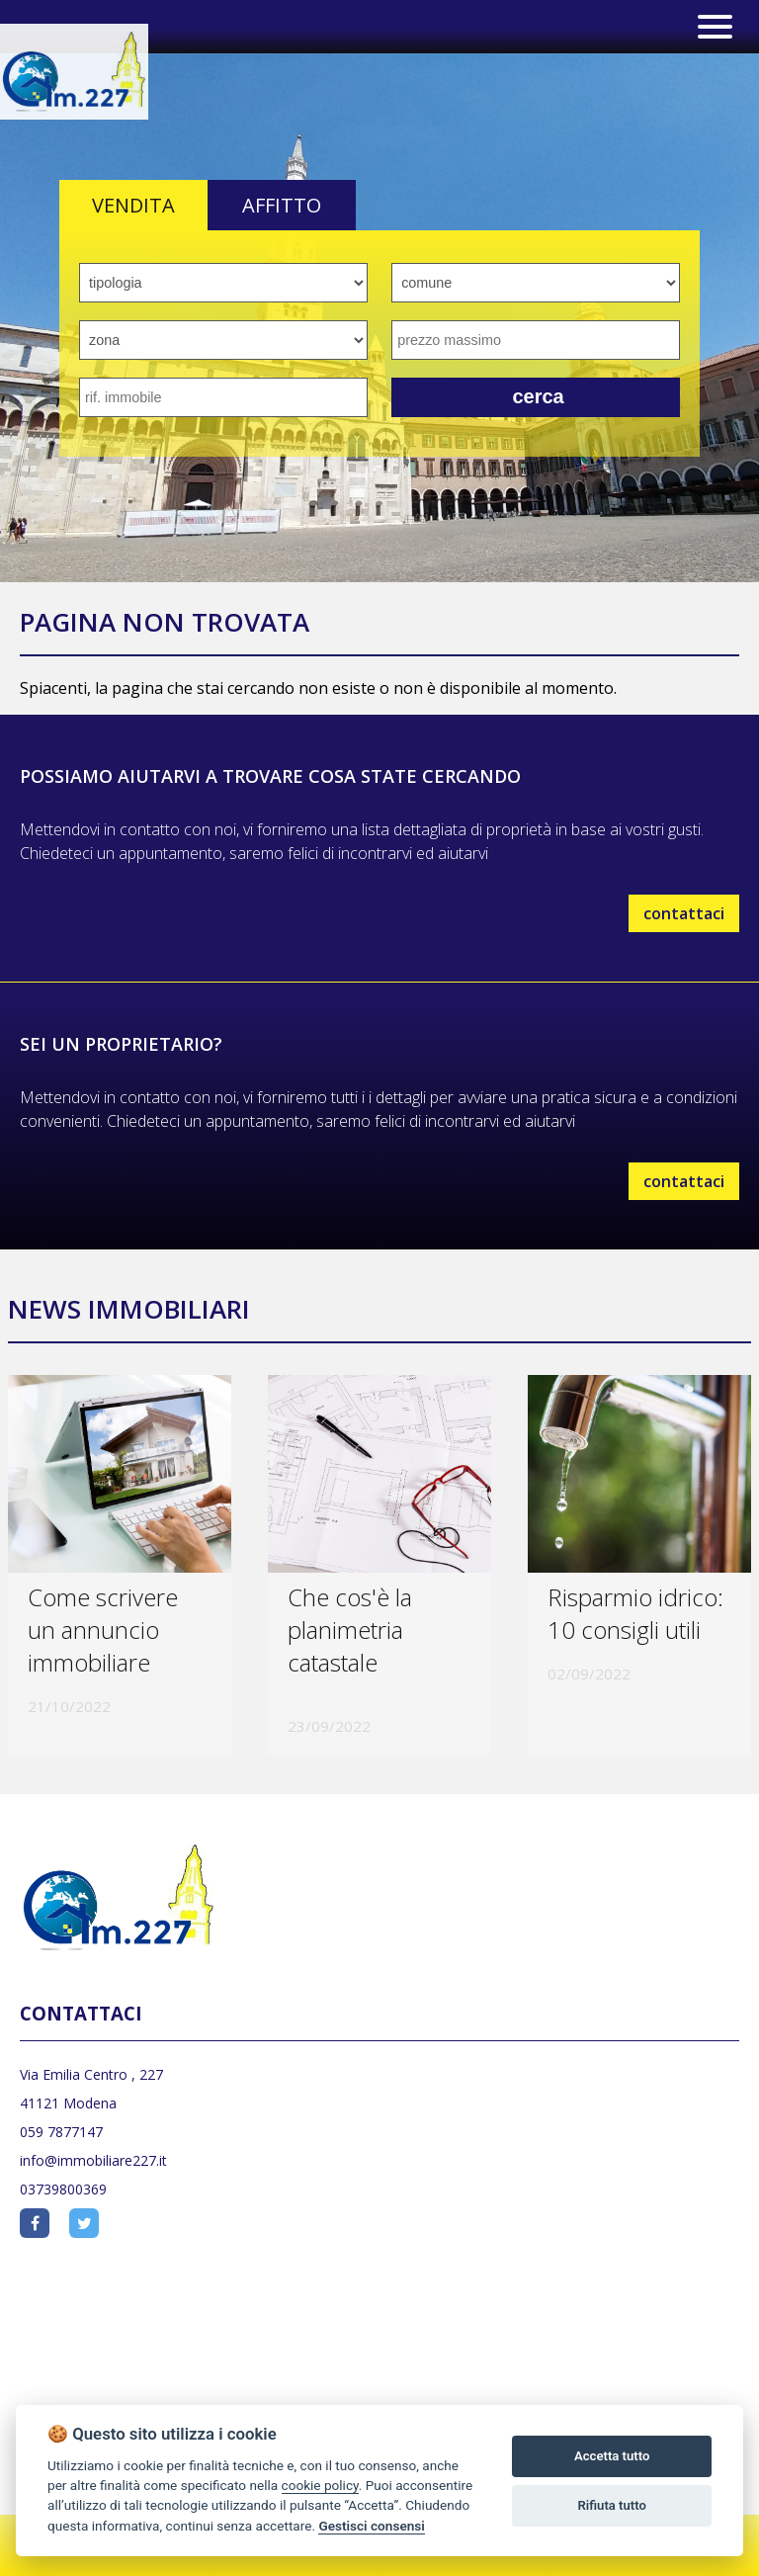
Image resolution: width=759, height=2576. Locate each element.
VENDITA (133, 205)
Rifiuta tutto (612, 2505)
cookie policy (320, 2485)
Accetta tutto (611, 2455)
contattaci (683, 913)
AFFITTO (281, 205)
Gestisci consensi (371, 2525)
